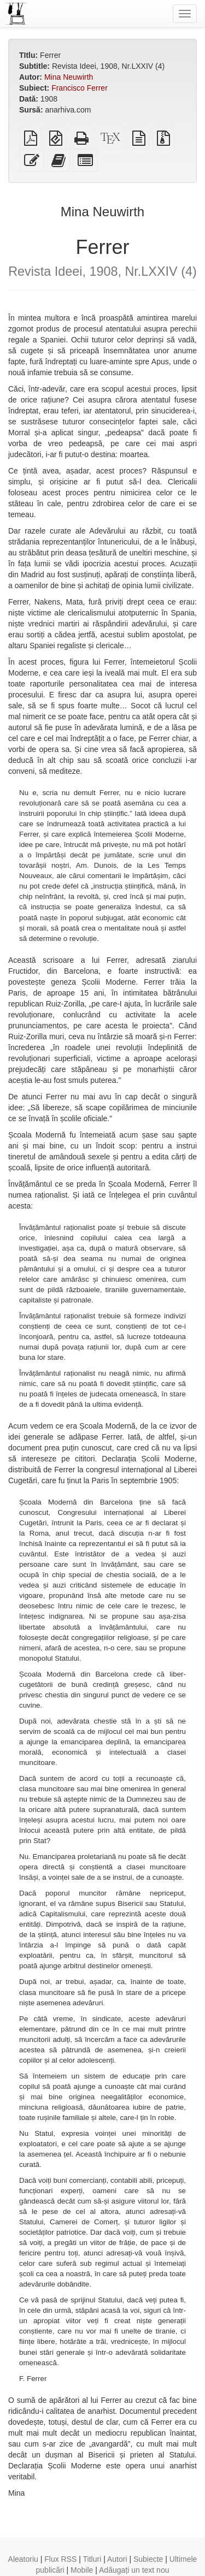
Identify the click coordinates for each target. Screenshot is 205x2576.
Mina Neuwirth (68, 77)
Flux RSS (60, 2559)
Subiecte (148, 2559)
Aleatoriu (23, 2559)
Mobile (82, 2570)
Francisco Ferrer (79, 88)
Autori (117, 2559)
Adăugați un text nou (134, 2570)
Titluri (92, 2559)
